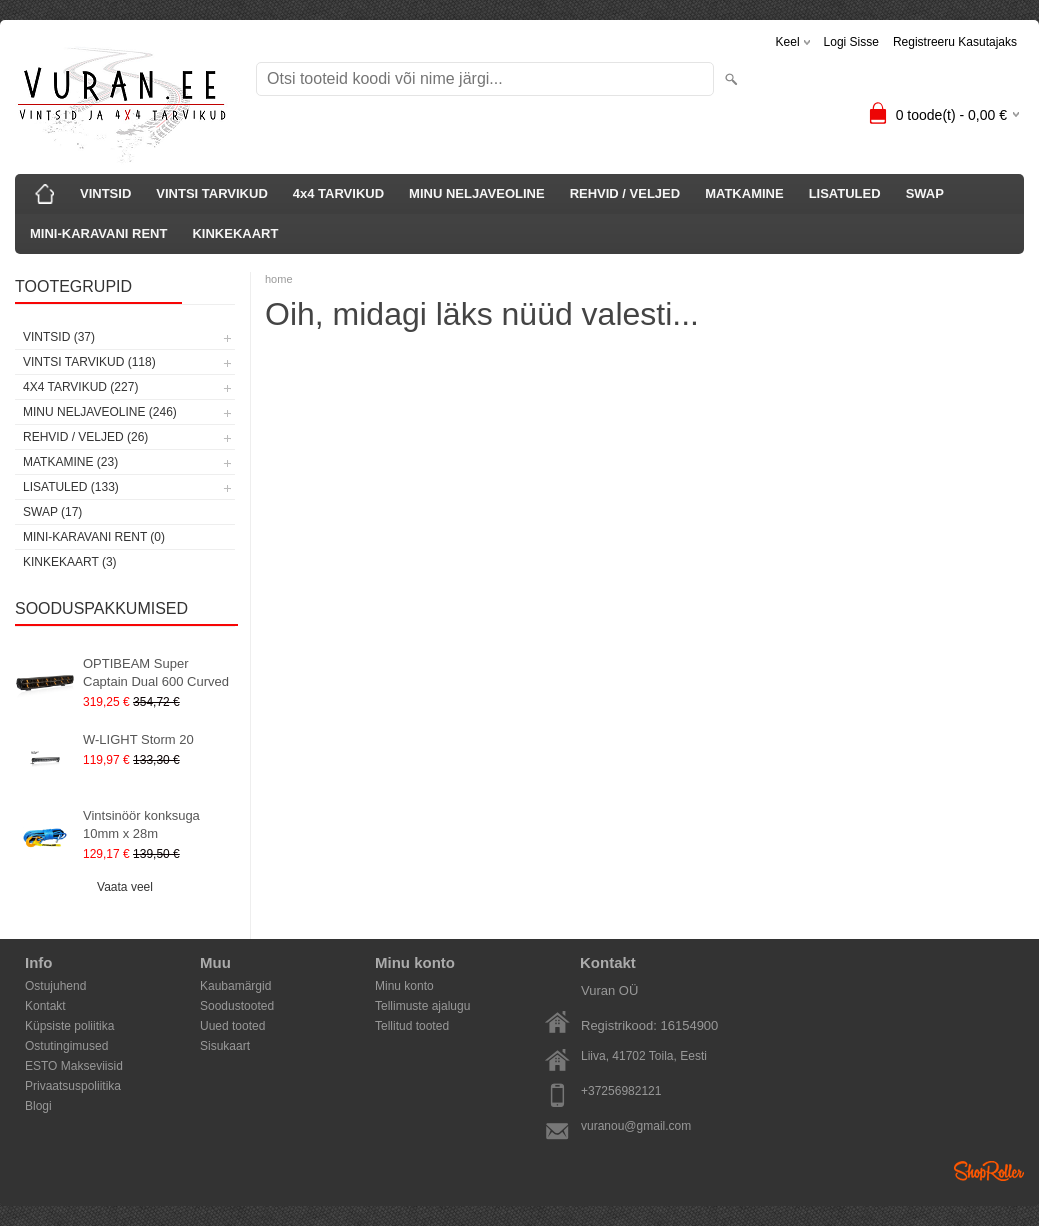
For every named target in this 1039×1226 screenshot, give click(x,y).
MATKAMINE (744, 193)
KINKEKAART (235, 233)
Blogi (38, 1106)
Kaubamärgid (235, 986)
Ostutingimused (66, 1046)
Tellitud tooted (412, 1026)
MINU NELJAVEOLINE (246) (100, 412)
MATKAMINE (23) (70, 462)
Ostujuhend (55, 986)
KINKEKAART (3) (70, 562)
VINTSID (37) (59, 337)
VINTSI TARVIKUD (211, 193)
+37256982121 (621, 1091)
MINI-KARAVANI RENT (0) (94, 537)
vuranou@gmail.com (636, 1126)
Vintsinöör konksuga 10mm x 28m (141, 824)
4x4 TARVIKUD (338, 193)
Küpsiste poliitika (69, 1026)
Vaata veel (125, 887)
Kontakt (45, 1006)
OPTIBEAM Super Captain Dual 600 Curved (156, 672)
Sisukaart (225, 1046)
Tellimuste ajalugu (422, 1006)
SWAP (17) (52, 512)
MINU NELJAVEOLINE (477, 193)
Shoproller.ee (989, 1171)
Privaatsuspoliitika (73, 1086)
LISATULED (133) (71, 487)
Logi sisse (851, 42)
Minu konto (404, 986)
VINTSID (105, 193)
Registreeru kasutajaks (955, 42)
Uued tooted (232, 1026)
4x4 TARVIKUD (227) (80, 387)
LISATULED (845, 193)
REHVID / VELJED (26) (85, 437)
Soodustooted (237, 1006)
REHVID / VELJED (625, 193)
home (279, 279)
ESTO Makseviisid (74, 1066)
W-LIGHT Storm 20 (138, 739)
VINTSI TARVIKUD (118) (89, 362)
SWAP (925, 193)
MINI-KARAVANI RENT (98, 233)
